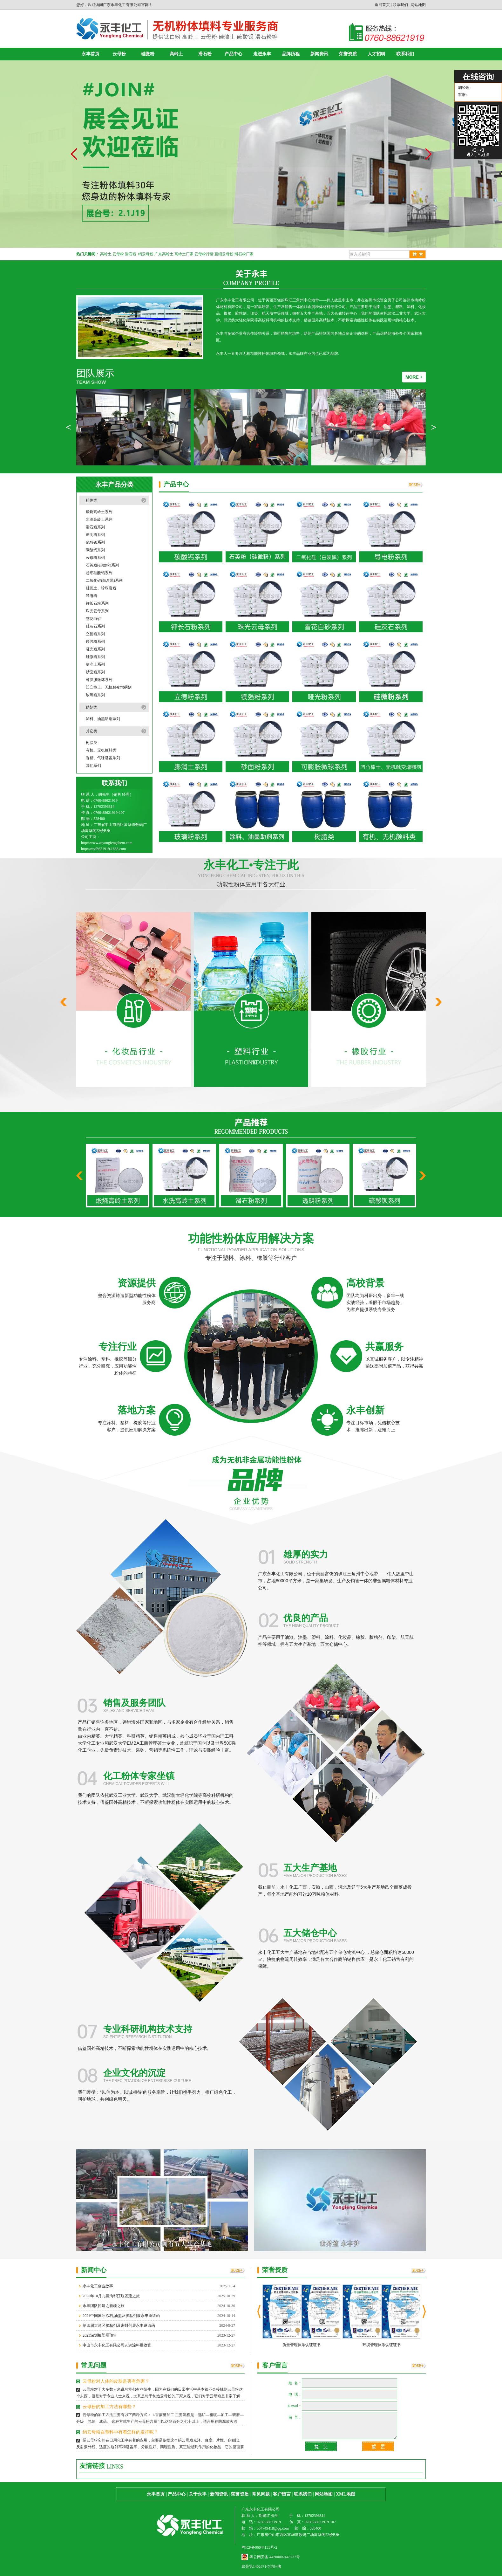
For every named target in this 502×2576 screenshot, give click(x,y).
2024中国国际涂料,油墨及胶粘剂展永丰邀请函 (121, 2315)
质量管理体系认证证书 (301, 2345)
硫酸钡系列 (95, 542)
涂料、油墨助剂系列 (103, 719)
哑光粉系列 (95, 649)
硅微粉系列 (95, 657)
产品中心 (233, 54)
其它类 (91, 731)
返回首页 (382, 5)
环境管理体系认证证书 (382, 2345)
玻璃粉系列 (95, 695)
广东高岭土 (163, 254)
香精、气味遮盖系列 (103, 758)
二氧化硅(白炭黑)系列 (104, 580)
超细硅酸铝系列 (99, 573)
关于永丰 (198, 2494)
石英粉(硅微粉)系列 (102, 565)
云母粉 (119, 54)
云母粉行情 (204, 254)
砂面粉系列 (95, 672)
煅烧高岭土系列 (99, 512)
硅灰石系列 (95, 626)
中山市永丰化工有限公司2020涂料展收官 (117, 2345)
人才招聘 (376, 54)
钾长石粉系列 (97, 603)
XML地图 (345, 2494)
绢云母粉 (145, 254)
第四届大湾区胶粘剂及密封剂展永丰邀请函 (119, 2325)
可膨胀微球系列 (99, 679)
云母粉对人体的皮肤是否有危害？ (116, 2381)
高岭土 (176, 54)
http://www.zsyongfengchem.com (106, 843)
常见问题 (261, 2494)
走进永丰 (262, 54)
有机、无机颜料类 (101, 750)
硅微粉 (147, 54)
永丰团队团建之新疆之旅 (104, 2306)
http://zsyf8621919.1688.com (103, 849)
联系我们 (400, 5)
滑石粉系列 (95, 527)
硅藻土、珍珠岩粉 (101, 588)
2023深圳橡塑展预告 (100, 2335)
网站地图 (418, 5)
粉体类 (91, 500)
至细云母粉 (224, 254)
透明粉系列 (95, 534)
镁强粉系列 (95, 641)
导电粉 (91, 596)
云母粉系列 (95, 557)
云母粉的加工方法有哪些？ (109, 2406)
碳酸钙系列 (95, 550)
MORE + (414, 377)
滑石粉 (205, 54)
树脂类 (91, 742)
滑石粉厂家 (244, 254)
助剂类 (91, 707)
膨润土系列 (95, 664)
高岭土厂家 (183, 254)
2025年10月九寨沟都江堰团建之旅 (111, 2296)
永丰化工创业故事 (98, 2286)
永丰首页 (90, 54)
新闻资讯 (319, 54)
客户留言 (282, 2494)
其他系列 (93, 765)
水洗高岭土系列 (99, 519)
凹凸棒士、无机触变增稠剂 (109, 687)
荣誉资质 (348, 54)
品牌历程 (291, 54)
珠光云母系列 (97, 611)
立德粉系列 (95, 634)
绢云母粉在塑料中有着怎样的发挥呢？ (120, 2432)
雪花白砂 (93, 618)
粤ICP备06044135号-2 (259, 2547)
